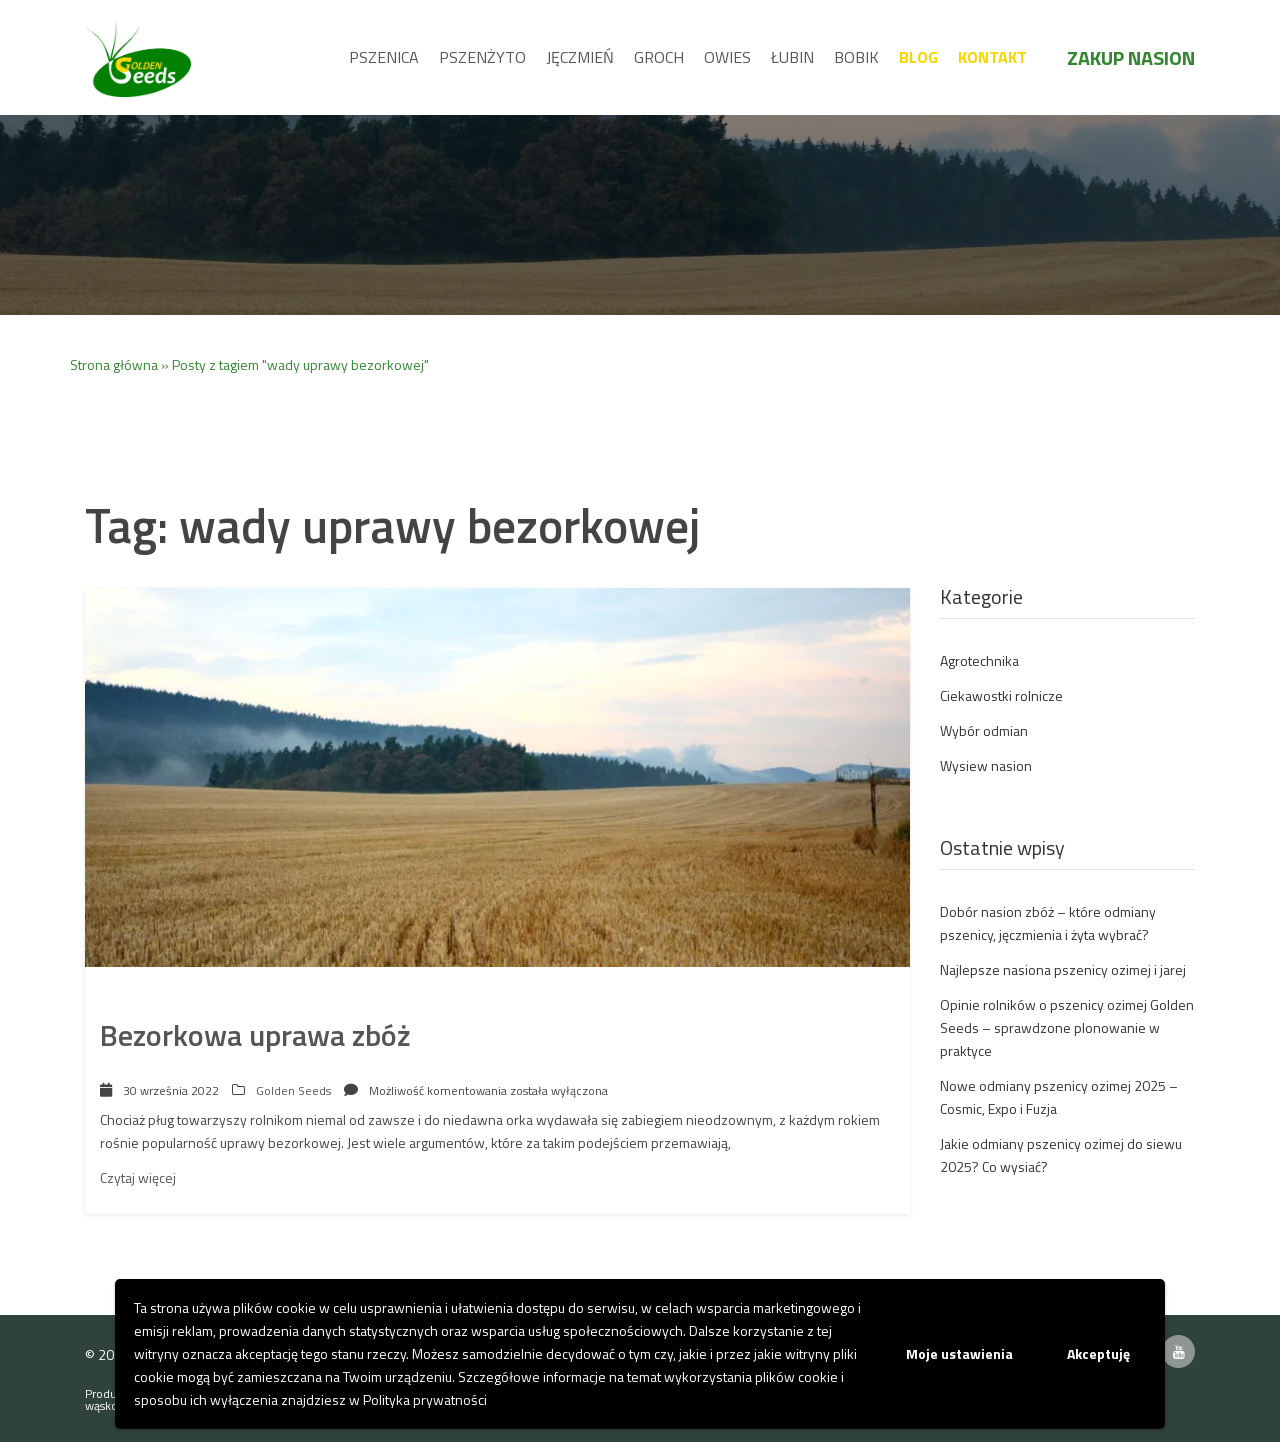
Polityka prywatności (425, 1399)
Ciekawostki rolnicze (1001, 695)
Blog (918, 57)
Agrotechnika (979, 660)
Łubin (792, 57)
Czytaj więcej (138, 1177)
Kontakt (992, 57)
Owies (727, 57)
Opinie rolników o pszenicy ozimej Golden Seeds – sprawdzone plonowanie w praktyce (1067, 1027)
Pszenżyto (482, 57)
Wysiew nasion (986, 765)
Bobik (856, 57)
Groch (659, 57)
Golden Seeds (293, 1090)
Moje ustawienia (959, 1353)
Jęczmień (580, 57)
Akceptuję (1098, 1353)
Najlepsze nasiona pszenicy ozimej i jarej (1063, 969)
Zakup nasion (1131, 57)
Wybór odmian (984, 730)
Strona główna (114, 364)
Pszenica (384, 57)
